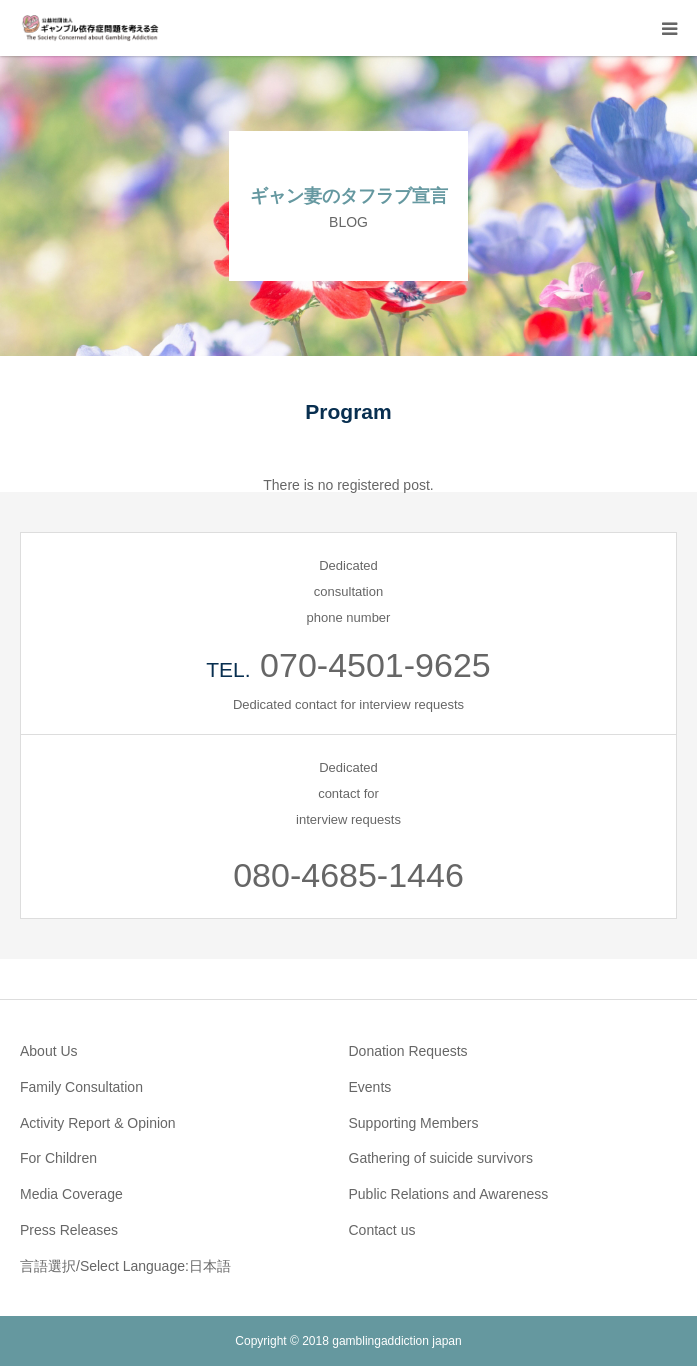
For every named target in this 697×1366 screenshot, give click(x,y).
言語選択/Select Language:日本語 (125, 1266)
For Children (58, 1158)
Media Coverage (71, 1194)
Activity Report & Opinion (98, 1123)
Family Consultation (81, 1087)
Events (370, 1087)
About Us (49, 1051)
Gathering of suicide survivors (441, 1158)
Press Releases (69, 1230)
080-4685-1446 (348, 875)
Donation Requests (408, 1051)
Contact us (382, 1230)
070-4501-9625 (375, 665)
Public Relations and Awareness (449, 1194)
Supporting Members (414, 1123)
